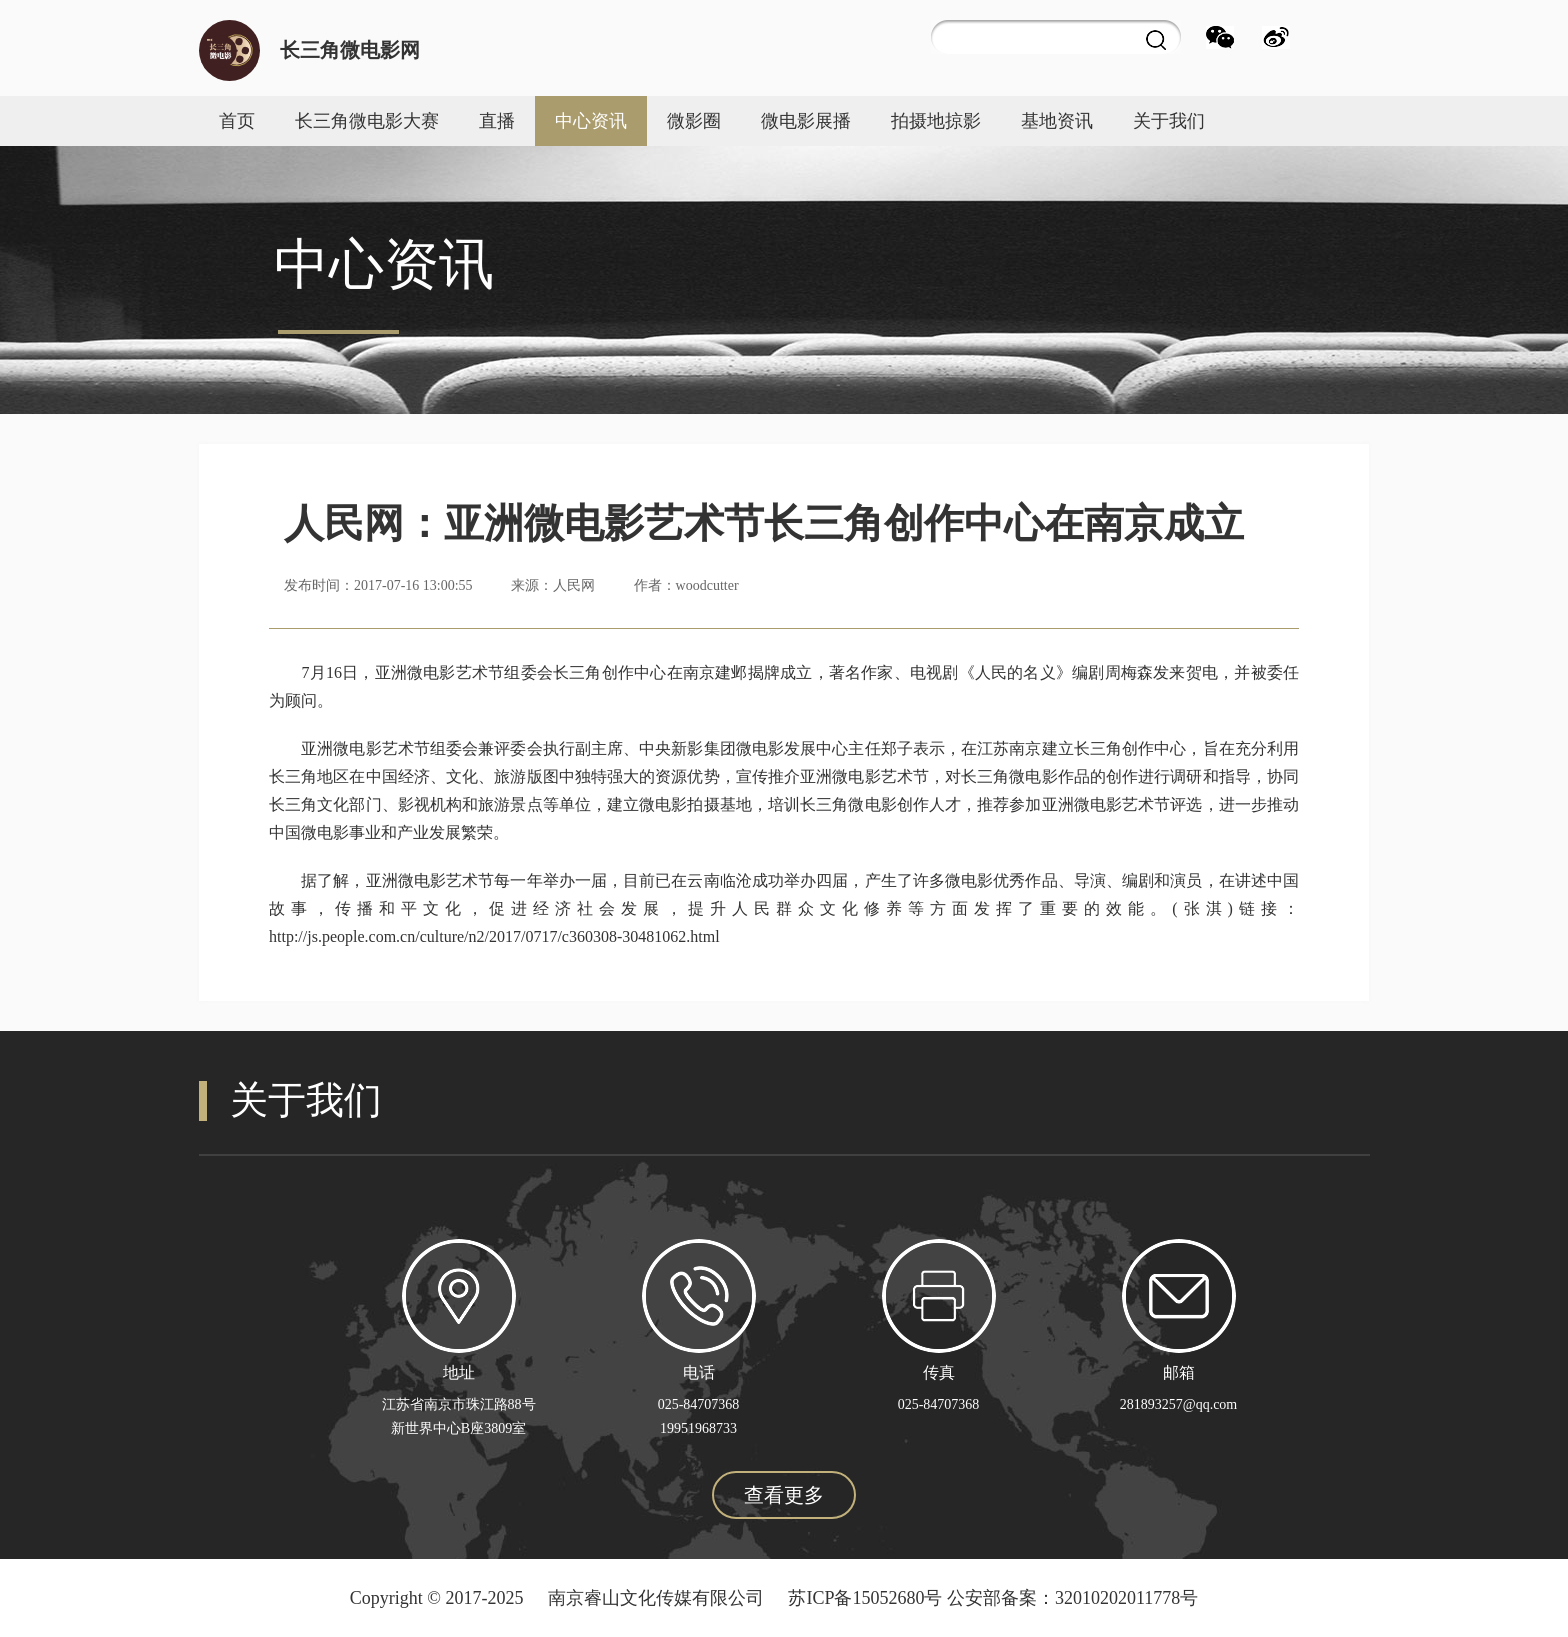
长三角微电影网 (350, 50)
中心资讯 (591, 121)
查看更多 (784, 1495)
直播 (497, 121)
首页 (237, 121)
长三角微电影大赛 (367, 121)
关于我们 (1169, 121)
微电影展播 (806, 121)
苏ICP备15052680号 (865, 1598)
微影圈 (694, 121)
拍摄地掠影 (936, 121)
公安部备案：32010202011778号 (1072, 1598)
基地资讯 (1057, 121)
